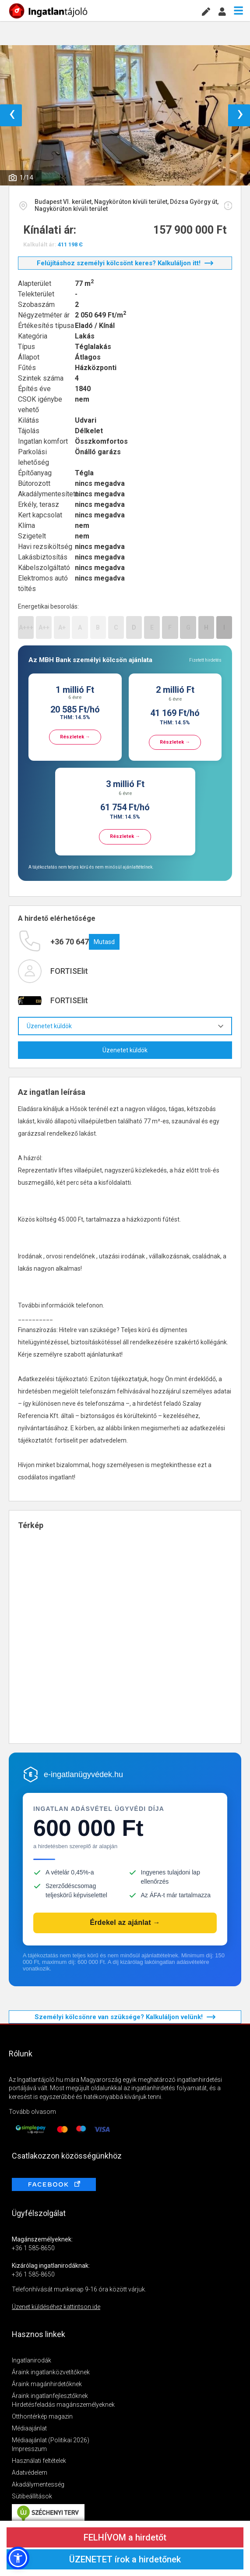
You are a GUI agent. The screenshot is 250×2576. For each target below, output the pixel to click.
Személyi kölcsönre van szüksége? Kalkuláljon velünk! (125, 2017)
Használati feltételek (39, 2460)
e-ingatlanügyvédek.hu (83, 1774)
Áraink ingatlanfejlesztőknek (50, 2395)
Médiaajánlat (29, 2428)
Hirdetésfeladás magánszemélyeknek (63, 2404)
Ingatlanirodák (31, 2360)
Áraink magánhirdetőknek (47, 2383)
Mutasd (104, 941)
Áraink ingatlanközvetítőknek (51, 2372)
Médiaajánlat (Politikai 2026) (50, 2440)
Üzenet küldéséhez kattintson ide (56, 2306)
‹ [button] (12, 115)
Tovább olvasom (32, 2111)
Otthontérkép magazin (42, 2416)
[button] (18, 2558)
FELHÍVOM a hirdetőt (125, 2537)
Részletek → (75, 737)
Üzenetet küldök (125, 1026)
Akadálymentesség (38, 2484)
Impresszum (29, 2448)
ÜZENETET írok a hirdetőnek (125, 2559)
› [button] (240, 115)
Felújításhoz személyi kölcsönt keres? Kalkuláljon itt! (125, 263)
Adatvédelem (29, 2472)
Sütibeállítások (32, 2496)
